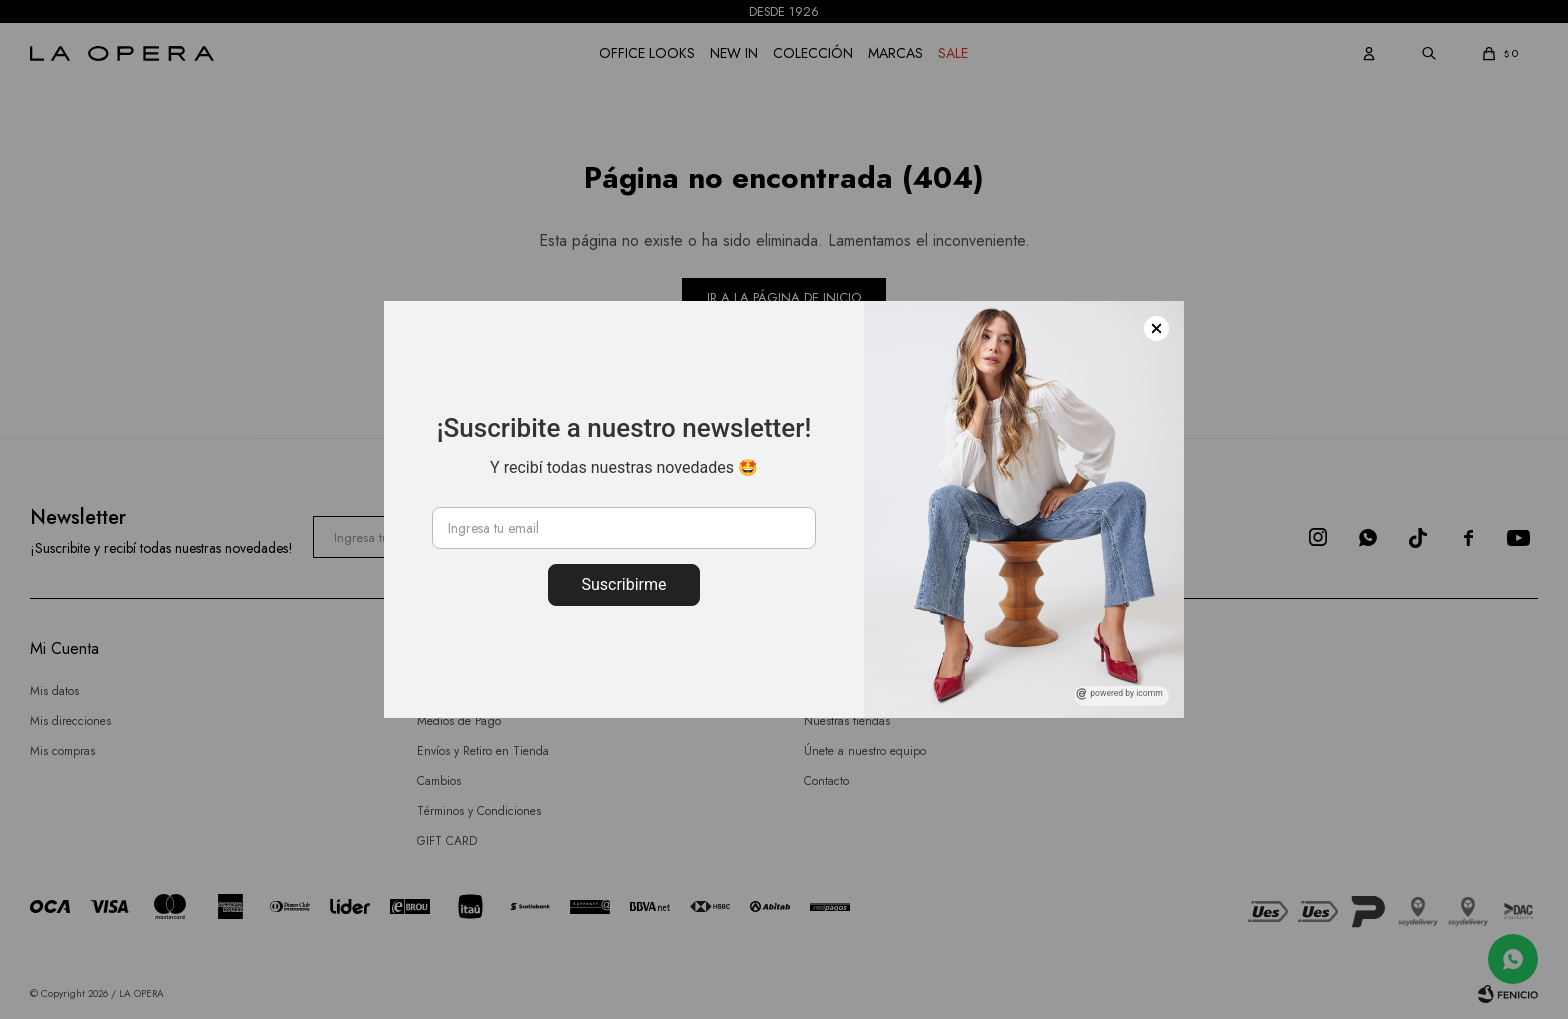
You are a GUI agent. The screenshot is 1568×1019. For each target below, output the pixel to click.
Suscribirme (623, 584)
